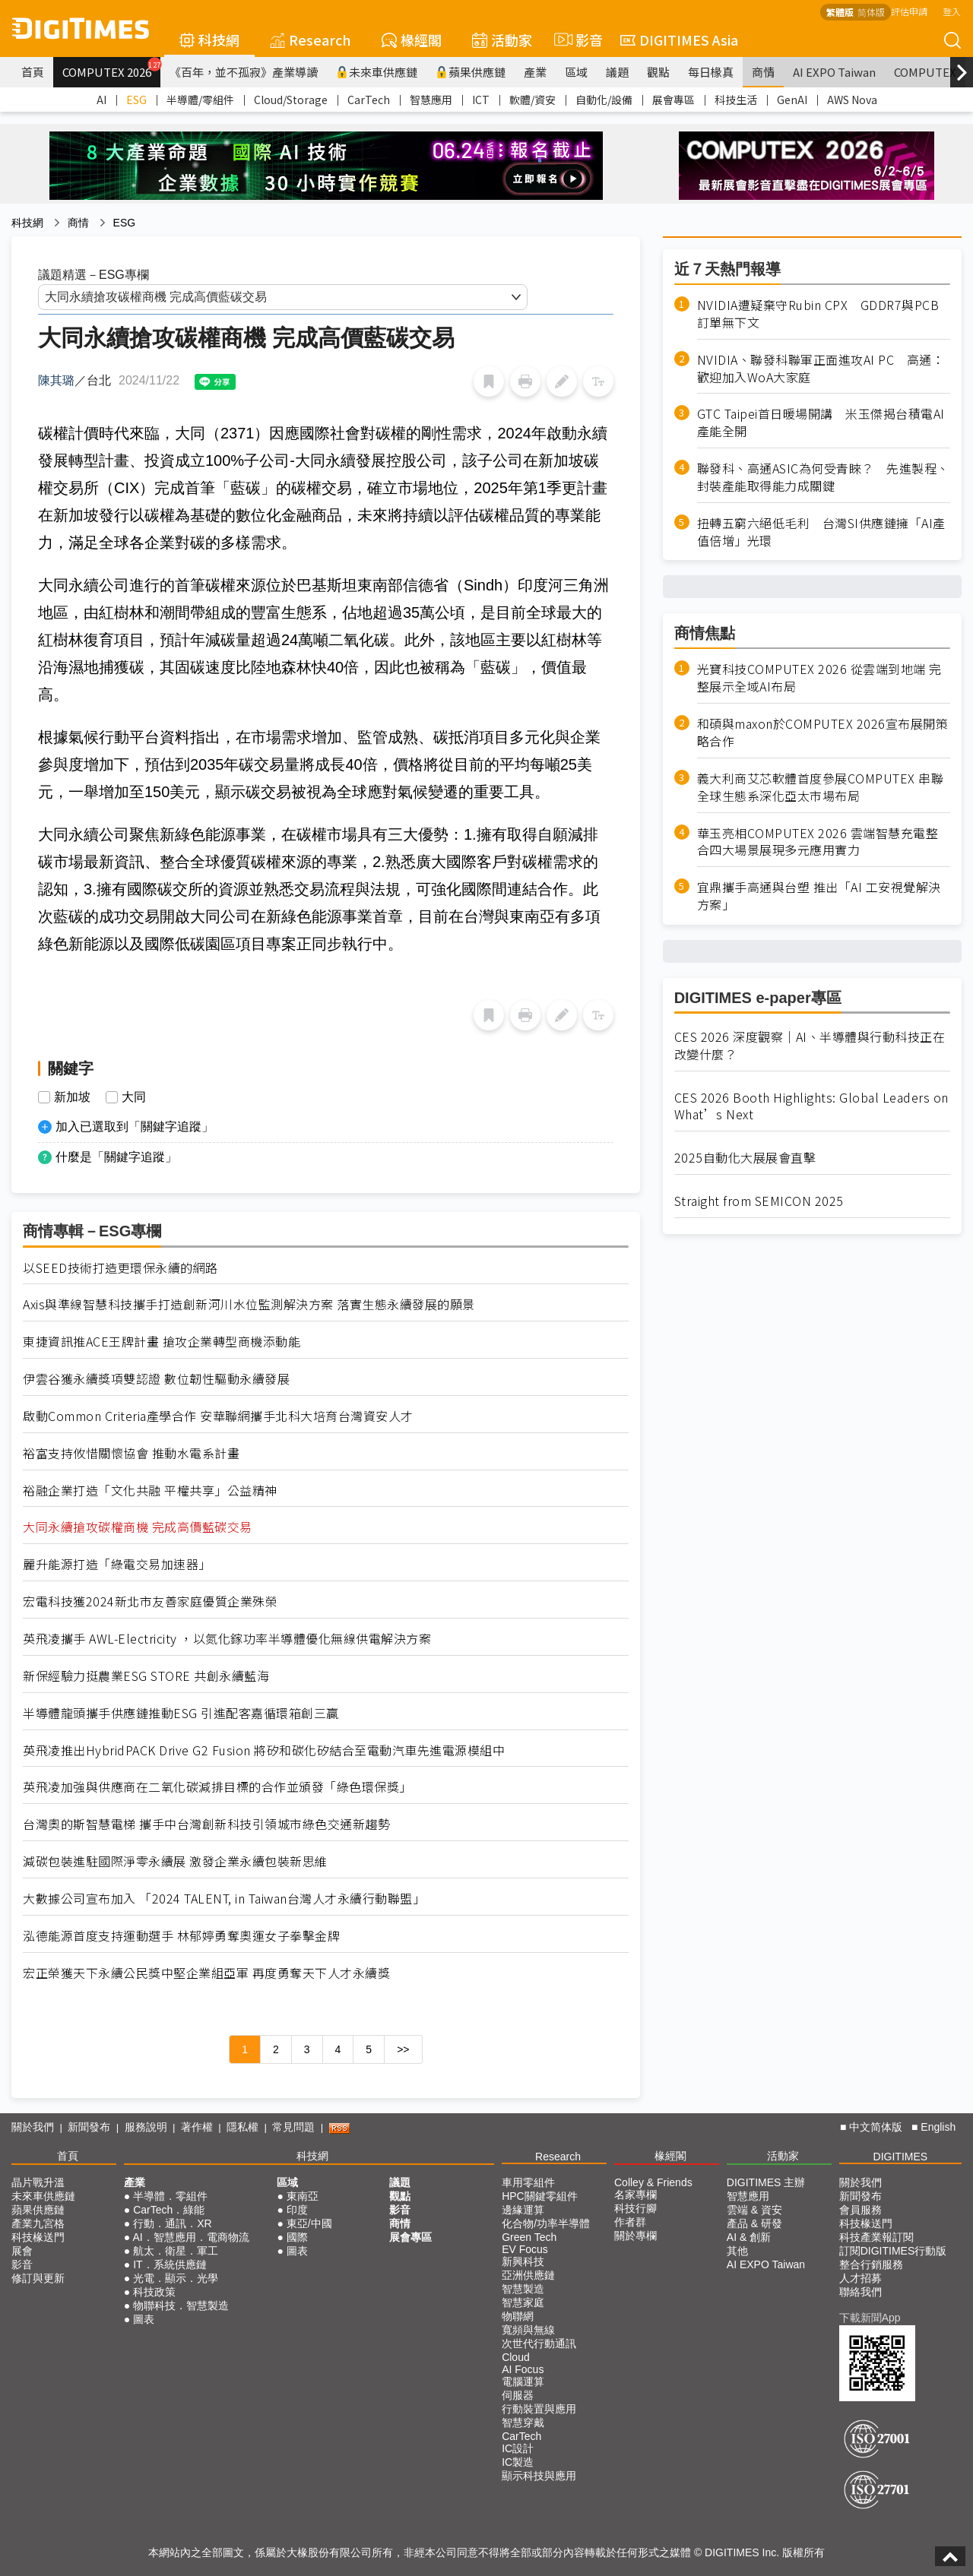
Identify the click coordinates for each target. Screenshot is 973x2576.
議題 (617, 72)
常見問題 (293, 2127)
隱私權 (242, 2127)
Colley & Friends (653, 2182)
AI (101, 99)
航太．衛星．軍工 (175, 2251)
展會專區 (673, 99)
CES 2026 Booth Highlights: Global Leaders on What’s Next (811, 1106)
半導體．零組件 (170, 2196)
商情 (763, 72)
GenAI (792, 99)
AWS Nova (852, 99)
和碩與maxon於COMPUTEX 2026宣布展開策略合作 (823, 732)
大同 (134, 1097)
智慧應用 (431, 99)
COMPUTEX (925, 72)
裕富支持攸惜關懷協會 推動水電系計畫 (131, 1453)
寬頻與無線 (528, 2330)
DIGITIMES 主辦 (766, 2182)
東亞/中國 (309, 2223)
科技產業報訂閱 (876, 2237)
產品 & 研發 (754, 2223)
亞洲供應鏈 (528, 2275)
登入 (952, 11)
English (938, 2127)
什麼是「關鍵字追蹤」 (116, 1156)
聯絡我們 (860, 2292)
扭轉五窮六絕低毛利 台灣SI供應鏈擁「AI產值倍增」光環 (821, 531)
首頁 (32, 72)
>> (403, 2049)
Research (310, 39)
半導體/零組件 (200, 99)
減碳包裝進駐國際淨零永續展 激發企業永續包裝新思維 (175, 1861)
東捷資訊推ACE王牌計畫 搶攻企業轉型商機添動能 (161, 1341)
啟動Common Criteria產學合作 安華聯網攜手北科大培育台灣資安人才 (218, 1416)
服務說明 (146, 2127)
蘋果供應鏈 (471, 72)
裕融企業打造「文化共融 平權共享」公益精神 (150, 1490)
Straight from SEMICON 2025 (759, 1201)
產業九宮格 (38, 2223)
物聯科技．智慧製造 (181, 2305)
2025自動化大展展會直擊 (745, 1157)
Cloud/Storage (291, 99)
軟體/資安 (532, 99)
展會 (22, 2251)
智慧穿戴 (523, 2422)
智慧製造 (523, 2289)
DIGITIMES (900, 2156)
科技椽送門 (38, 2237)
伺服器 (518, 2395)
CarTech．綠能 (168, 2210)
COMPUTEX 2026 (111, 68)
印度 (297, 2210)
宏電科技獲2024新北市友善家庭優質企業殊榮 (150, 1601)
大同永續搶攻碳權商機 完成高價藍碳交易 (137, 1527)
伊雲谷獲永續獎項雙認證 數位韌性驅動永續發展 (156, 1379)
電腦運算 (523, 2381)
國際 (297, 2237)
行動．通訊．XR (172, 2223)
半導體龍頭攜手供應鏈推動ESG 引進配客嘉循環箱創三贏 (181, 1713)
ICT (481, 99)
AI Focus (523, 2369)
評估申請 (909, 11)
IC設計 (518, 2448)
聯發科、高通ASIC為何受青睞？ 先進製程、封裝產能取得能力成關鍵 (823, 477)
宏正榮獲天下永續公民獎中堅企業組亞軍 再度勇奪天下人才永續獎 (206, 1973)
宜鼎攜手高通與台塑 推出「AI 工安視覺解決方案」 (819, 895)
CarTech (368, 99)
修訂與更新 (38, 2278)
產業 (535, 72)
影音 (576, 39)
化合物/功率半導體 (546, 2223)
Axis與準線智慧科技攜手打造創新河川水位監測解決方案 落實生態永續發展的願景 (249, 1304)
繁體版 (840, 11)
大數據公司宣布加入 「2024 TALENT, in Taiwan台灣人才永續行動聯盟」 (224, 1898)
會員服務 (860, 2210)
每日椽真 (711, 72)
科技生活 (736, 99)
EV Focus (525, 2249)
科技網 (209, 39)
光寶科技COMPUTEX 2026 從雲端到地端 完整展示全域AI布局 (819, 677)
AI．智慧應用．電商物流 (190, 2237)
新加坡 (72, 1097)
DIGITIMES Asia (679, 39)
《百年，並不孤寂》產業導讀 (244, 72)
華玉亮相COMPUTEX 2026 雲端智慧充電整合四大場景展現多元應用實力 (818, 841)
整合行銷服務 (871, 2264)
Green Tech (529, 2237)
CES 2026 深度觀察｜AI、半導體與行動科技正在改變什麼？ (810, 1045)
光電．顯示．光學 (175, 2278)
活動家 (502, 39)
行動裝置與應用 (539, 2409)
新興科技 (523, 2261)
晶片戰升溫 (38, 2182)
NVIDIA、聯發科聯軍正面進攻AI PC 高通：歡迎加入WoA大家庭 (821, 368)
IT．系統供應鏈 (169, 2264)
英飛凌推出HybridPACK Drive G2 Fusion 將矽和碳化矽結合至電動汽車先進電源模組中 (264, 1750)
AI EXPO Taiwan (834, 72)
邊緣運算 (523, 2210)
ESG (136, 99)
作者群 (630, 2222)
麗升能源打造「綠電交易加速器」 (117, 1564)
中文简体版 (875, 2127)
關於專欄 (635, 2235)
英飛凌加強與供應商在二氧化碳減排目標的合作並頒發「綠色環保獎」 (217, 1787)
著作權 (197, 2127)
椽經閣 (412, 39)
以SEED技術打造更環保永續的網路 (120, 1268)
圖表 (143, 2319)
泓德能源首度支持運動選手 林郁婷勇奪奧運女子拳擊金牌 (181, 1936)
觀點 (658, 72)
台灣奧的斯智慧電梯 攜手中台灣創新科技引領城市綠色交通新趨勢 (206, 1824)
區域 (576, 72)
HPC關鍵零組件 (540, 2196)
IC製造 (518, 2462)
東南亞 (303, 2196)
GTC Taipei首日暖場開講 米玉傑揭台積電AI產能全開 (821, 422)
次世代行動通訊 (539, 2343)
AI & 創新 (749, 2237)
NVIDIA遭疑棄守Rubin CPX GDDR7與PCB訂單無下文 (818, 313)
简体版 (871, 11)
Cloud (516, 2357)
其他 (737, 2251)
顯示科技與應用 (539, 2476)
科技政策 (154, 2292)
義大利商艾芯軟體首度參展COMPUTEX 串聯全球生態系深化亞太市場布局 (820, 787)
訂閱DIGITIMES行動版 (893, 2251)
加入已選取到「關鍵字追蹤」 (134, 1126)
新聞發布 (89, 2127)
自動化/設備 (603, 99)
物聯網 (518, 2316)
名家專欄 (635, 2194)
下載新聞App (870, 2318)
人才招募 (860, 2278)
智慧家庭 (523, 2302)
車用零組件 (528, 2182)
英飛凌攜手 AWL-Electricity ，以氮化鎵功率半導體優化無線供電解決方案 (227, 1638)
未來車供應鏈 (376, 72)
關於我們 (32, 2127)
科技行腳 (635, 2208)
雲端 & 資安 (754, 2210)
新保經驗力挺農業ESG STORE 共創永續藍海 (146, 1676)
